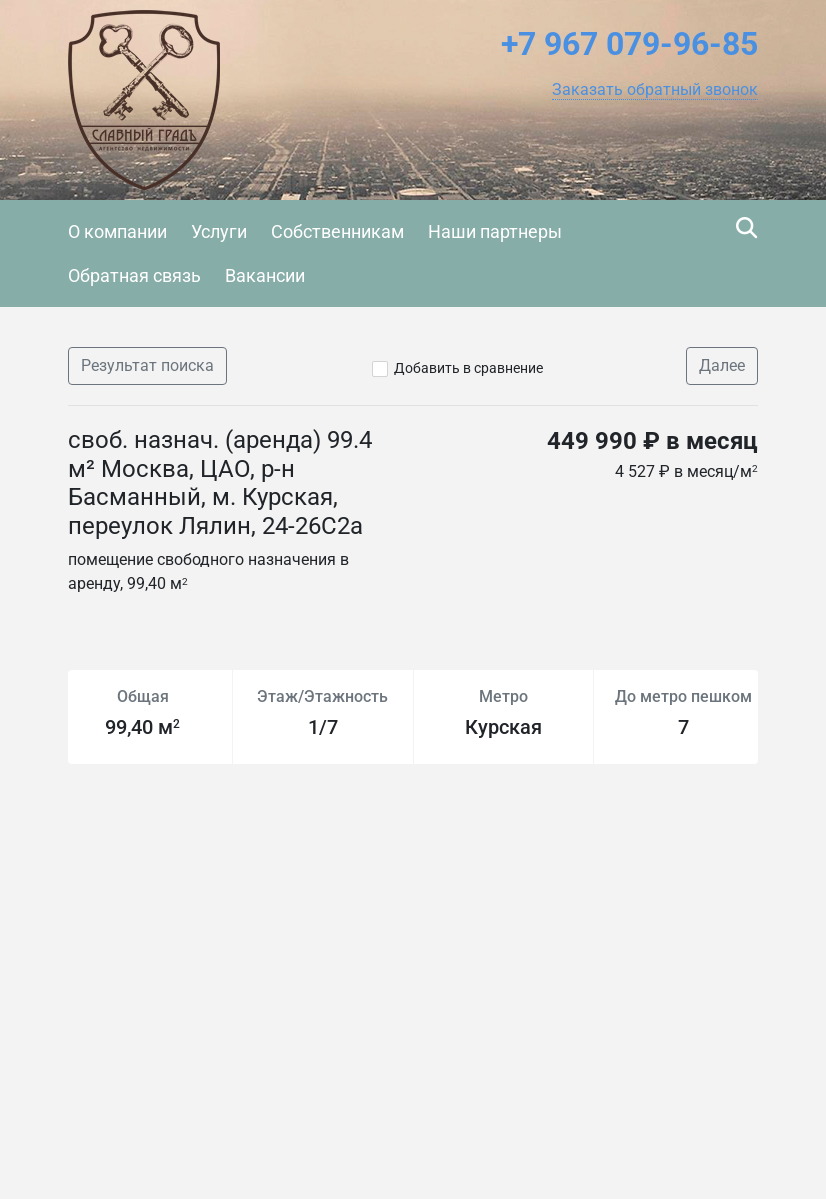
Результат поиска (147, 365)
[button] (655, 90)
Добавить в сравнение (468, 368)
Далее (722, 365)
